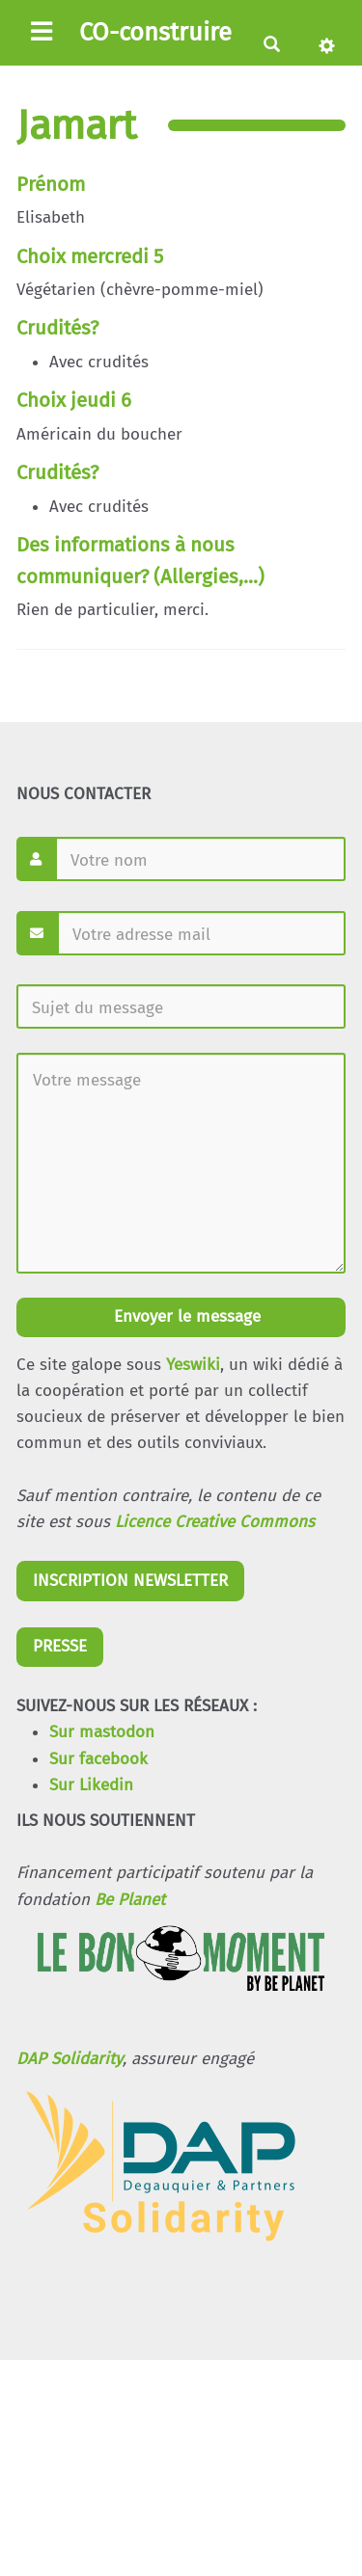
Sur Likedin (91, 1785)
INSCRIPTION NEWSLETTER (130, 1580)
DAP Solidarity (69, 2059)
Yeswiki (193, 1365)
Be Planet (130, 1900)
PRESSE (60, 1646)
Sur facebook (98, 1759)
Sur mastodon (101, 1732)
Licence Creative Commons (215, 1522)
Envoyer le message (185, 1316)
